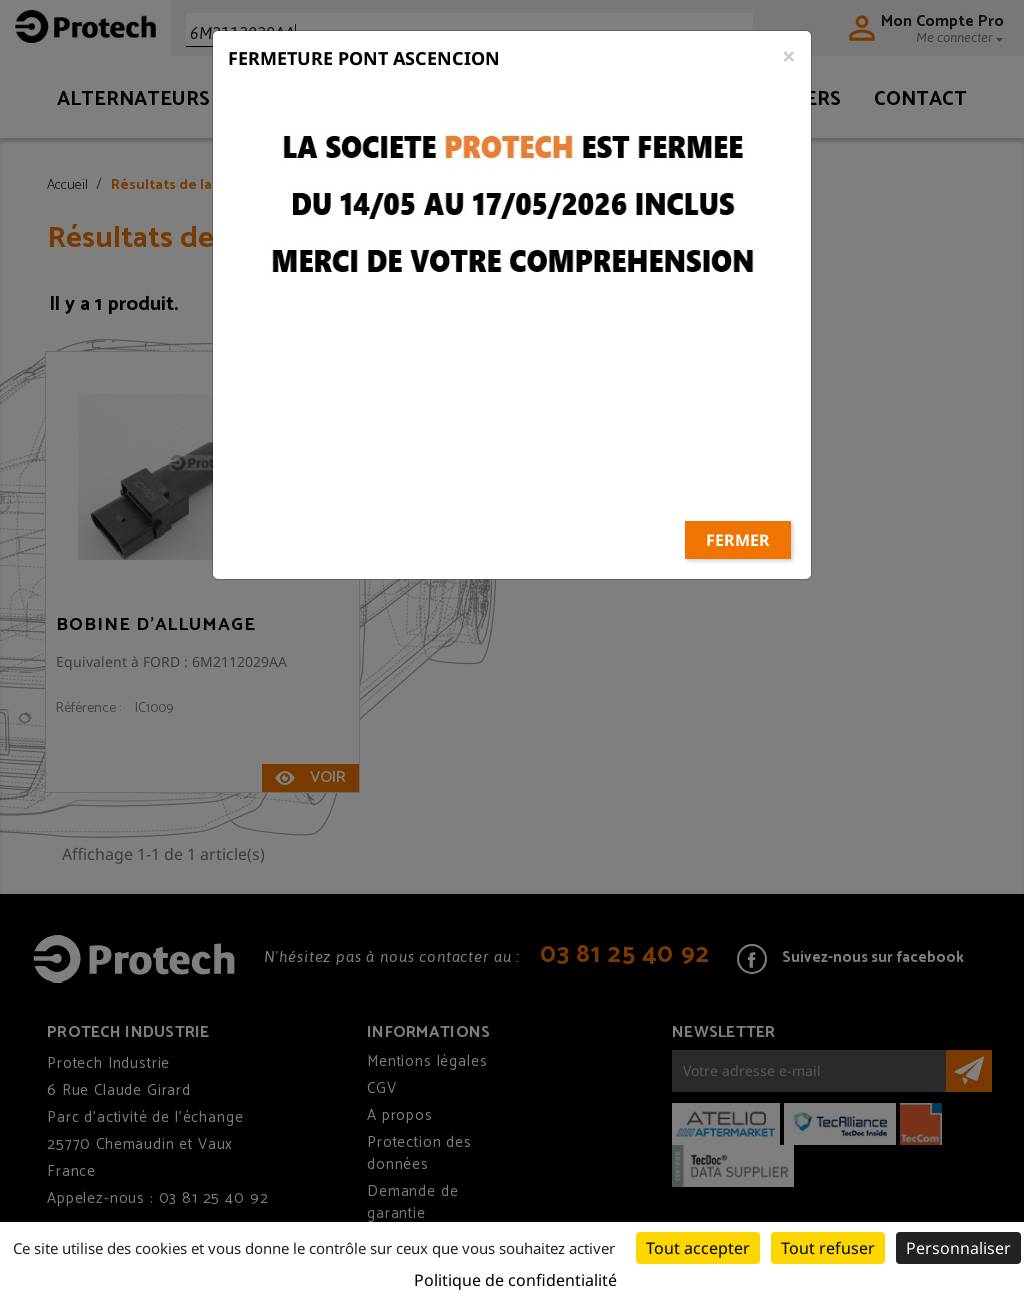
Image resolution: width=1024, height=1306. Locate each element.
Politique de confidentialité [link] (515, 1280)
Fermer (738, 469)
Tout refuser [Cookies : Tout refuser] (828, 1248)
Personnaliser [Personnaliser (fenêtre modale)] (958, 1248)
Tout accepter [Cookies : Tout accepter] (698, 1248)
